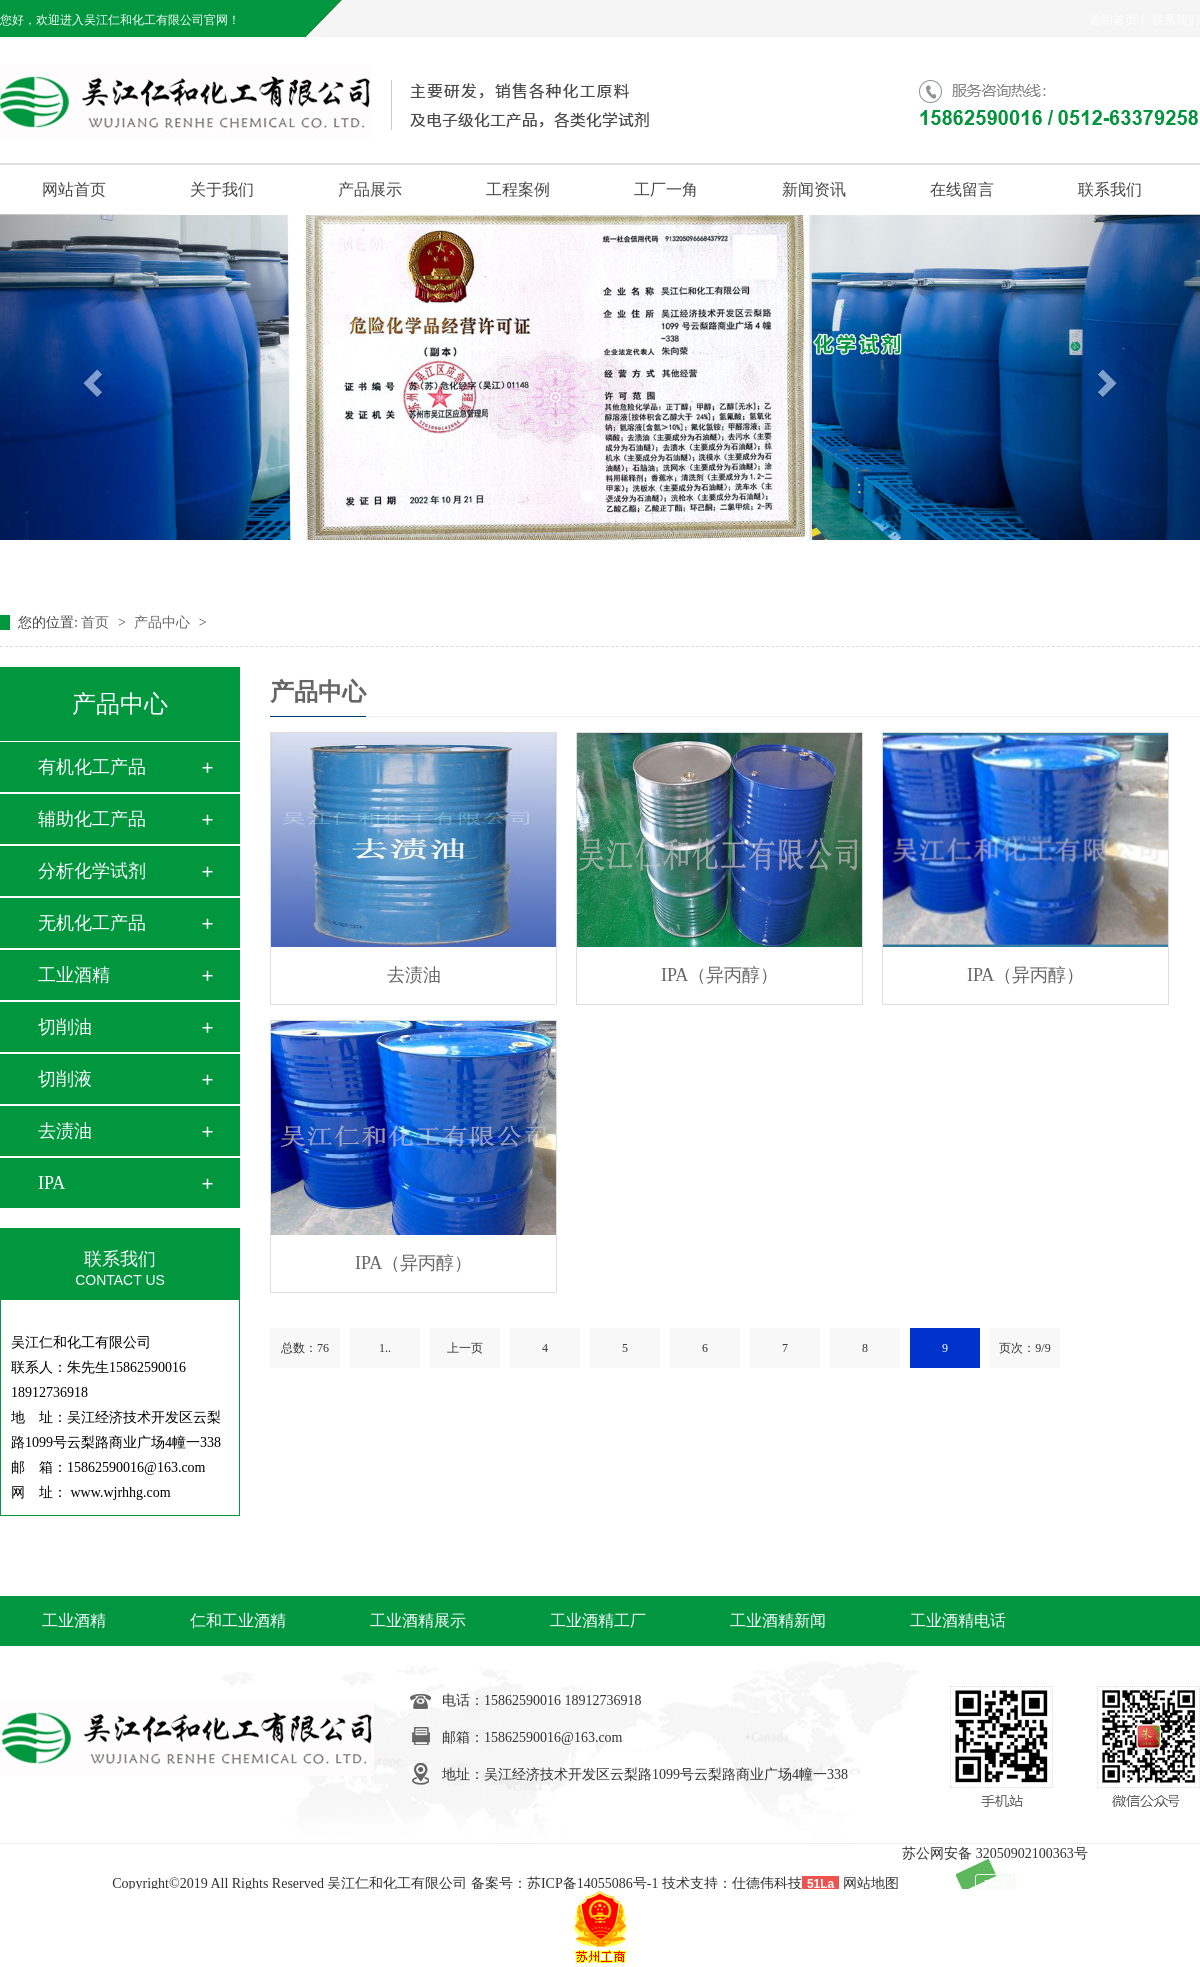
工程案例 (518, 189)
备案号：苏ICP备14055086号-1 (564, 1883)
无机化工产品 (92, 923)
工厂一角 (666, 189)
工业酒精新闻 (778, 1620)
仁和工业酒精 (238, 1620)
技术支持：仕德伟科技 (732, 1883)
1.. (385, 1348)
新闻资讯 (814, 189)
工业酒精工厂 (598, 1620)
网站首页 (74, 189)
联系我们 (1176, 20)
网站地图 (871, 1883)
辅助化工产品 (92, 819)
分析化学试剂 (92, 871)
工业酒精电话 (958, 1620)
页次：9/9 (1024, 1348)
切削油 (65, 1027)
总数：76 (305, 1348)
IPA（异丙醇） (719, 975)
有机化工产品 (92, 767)
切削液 (65, 1079)
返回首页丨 (1119, 20)
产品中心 (164, 622)
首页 (97, 622)
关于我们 (222, 189)
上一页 (465, 1348)
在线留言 (962, 189)
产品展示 (370, 189)
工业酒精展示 (418, 1620)
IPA (51, 1183)
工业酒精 (74, 975)
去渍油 (65, 1131)
